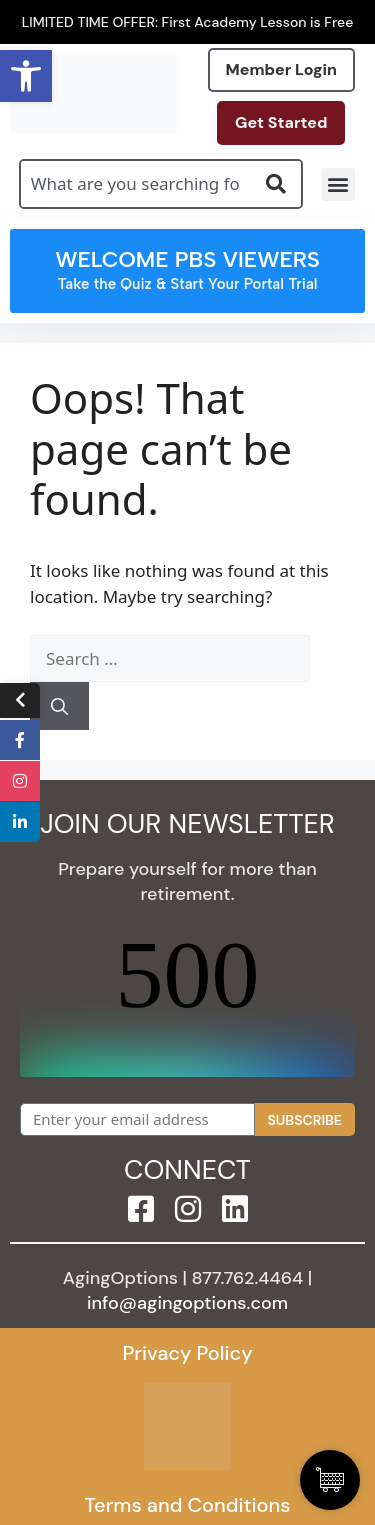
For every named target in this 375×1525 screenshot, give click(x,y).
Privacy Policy (187, 1353)
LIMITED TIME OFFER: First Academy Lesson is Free (188, 22)
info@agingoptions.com (187, 1303)
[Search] (59, 706)
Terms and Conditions (187, 1505)
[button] (338, 184)
